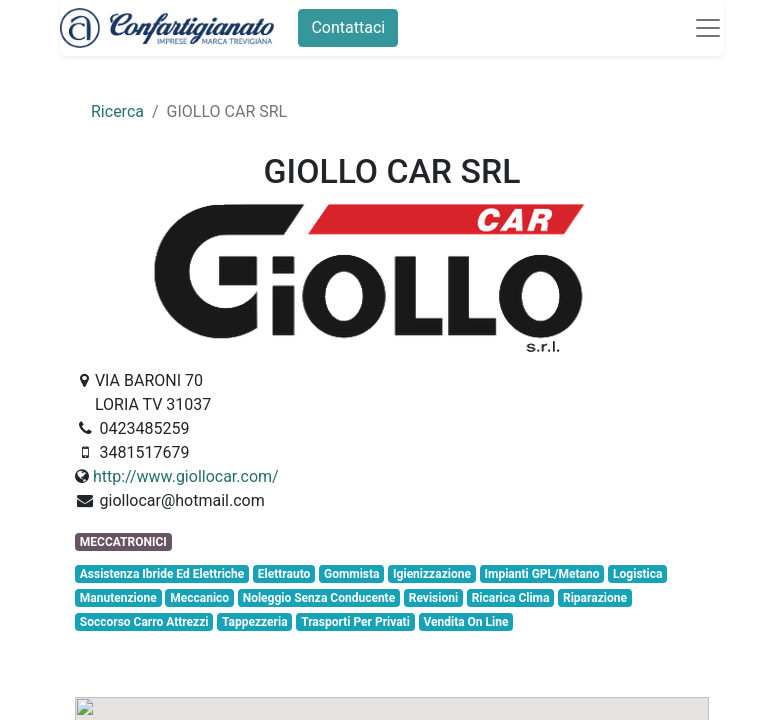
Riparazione (595, 598)
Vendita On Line (465, 622)
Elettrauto (284, 574)
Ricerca (117, 111)
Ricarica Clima (511, 598)
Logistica (637, 574)
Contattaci (348, 27)
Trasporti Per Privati (355, 622)
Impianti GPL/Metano (541, 574)
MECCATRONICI (123, 542)
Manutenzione (118, 598)
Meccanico (199, 598)
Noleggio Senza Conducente (319, 598)
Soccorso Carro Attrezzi (144, 622)
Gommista (352, 574)
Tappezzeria (255, 622)
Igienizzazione (432, 574)
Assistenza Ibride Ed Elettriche (162, 574)
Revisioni (433, 598)
